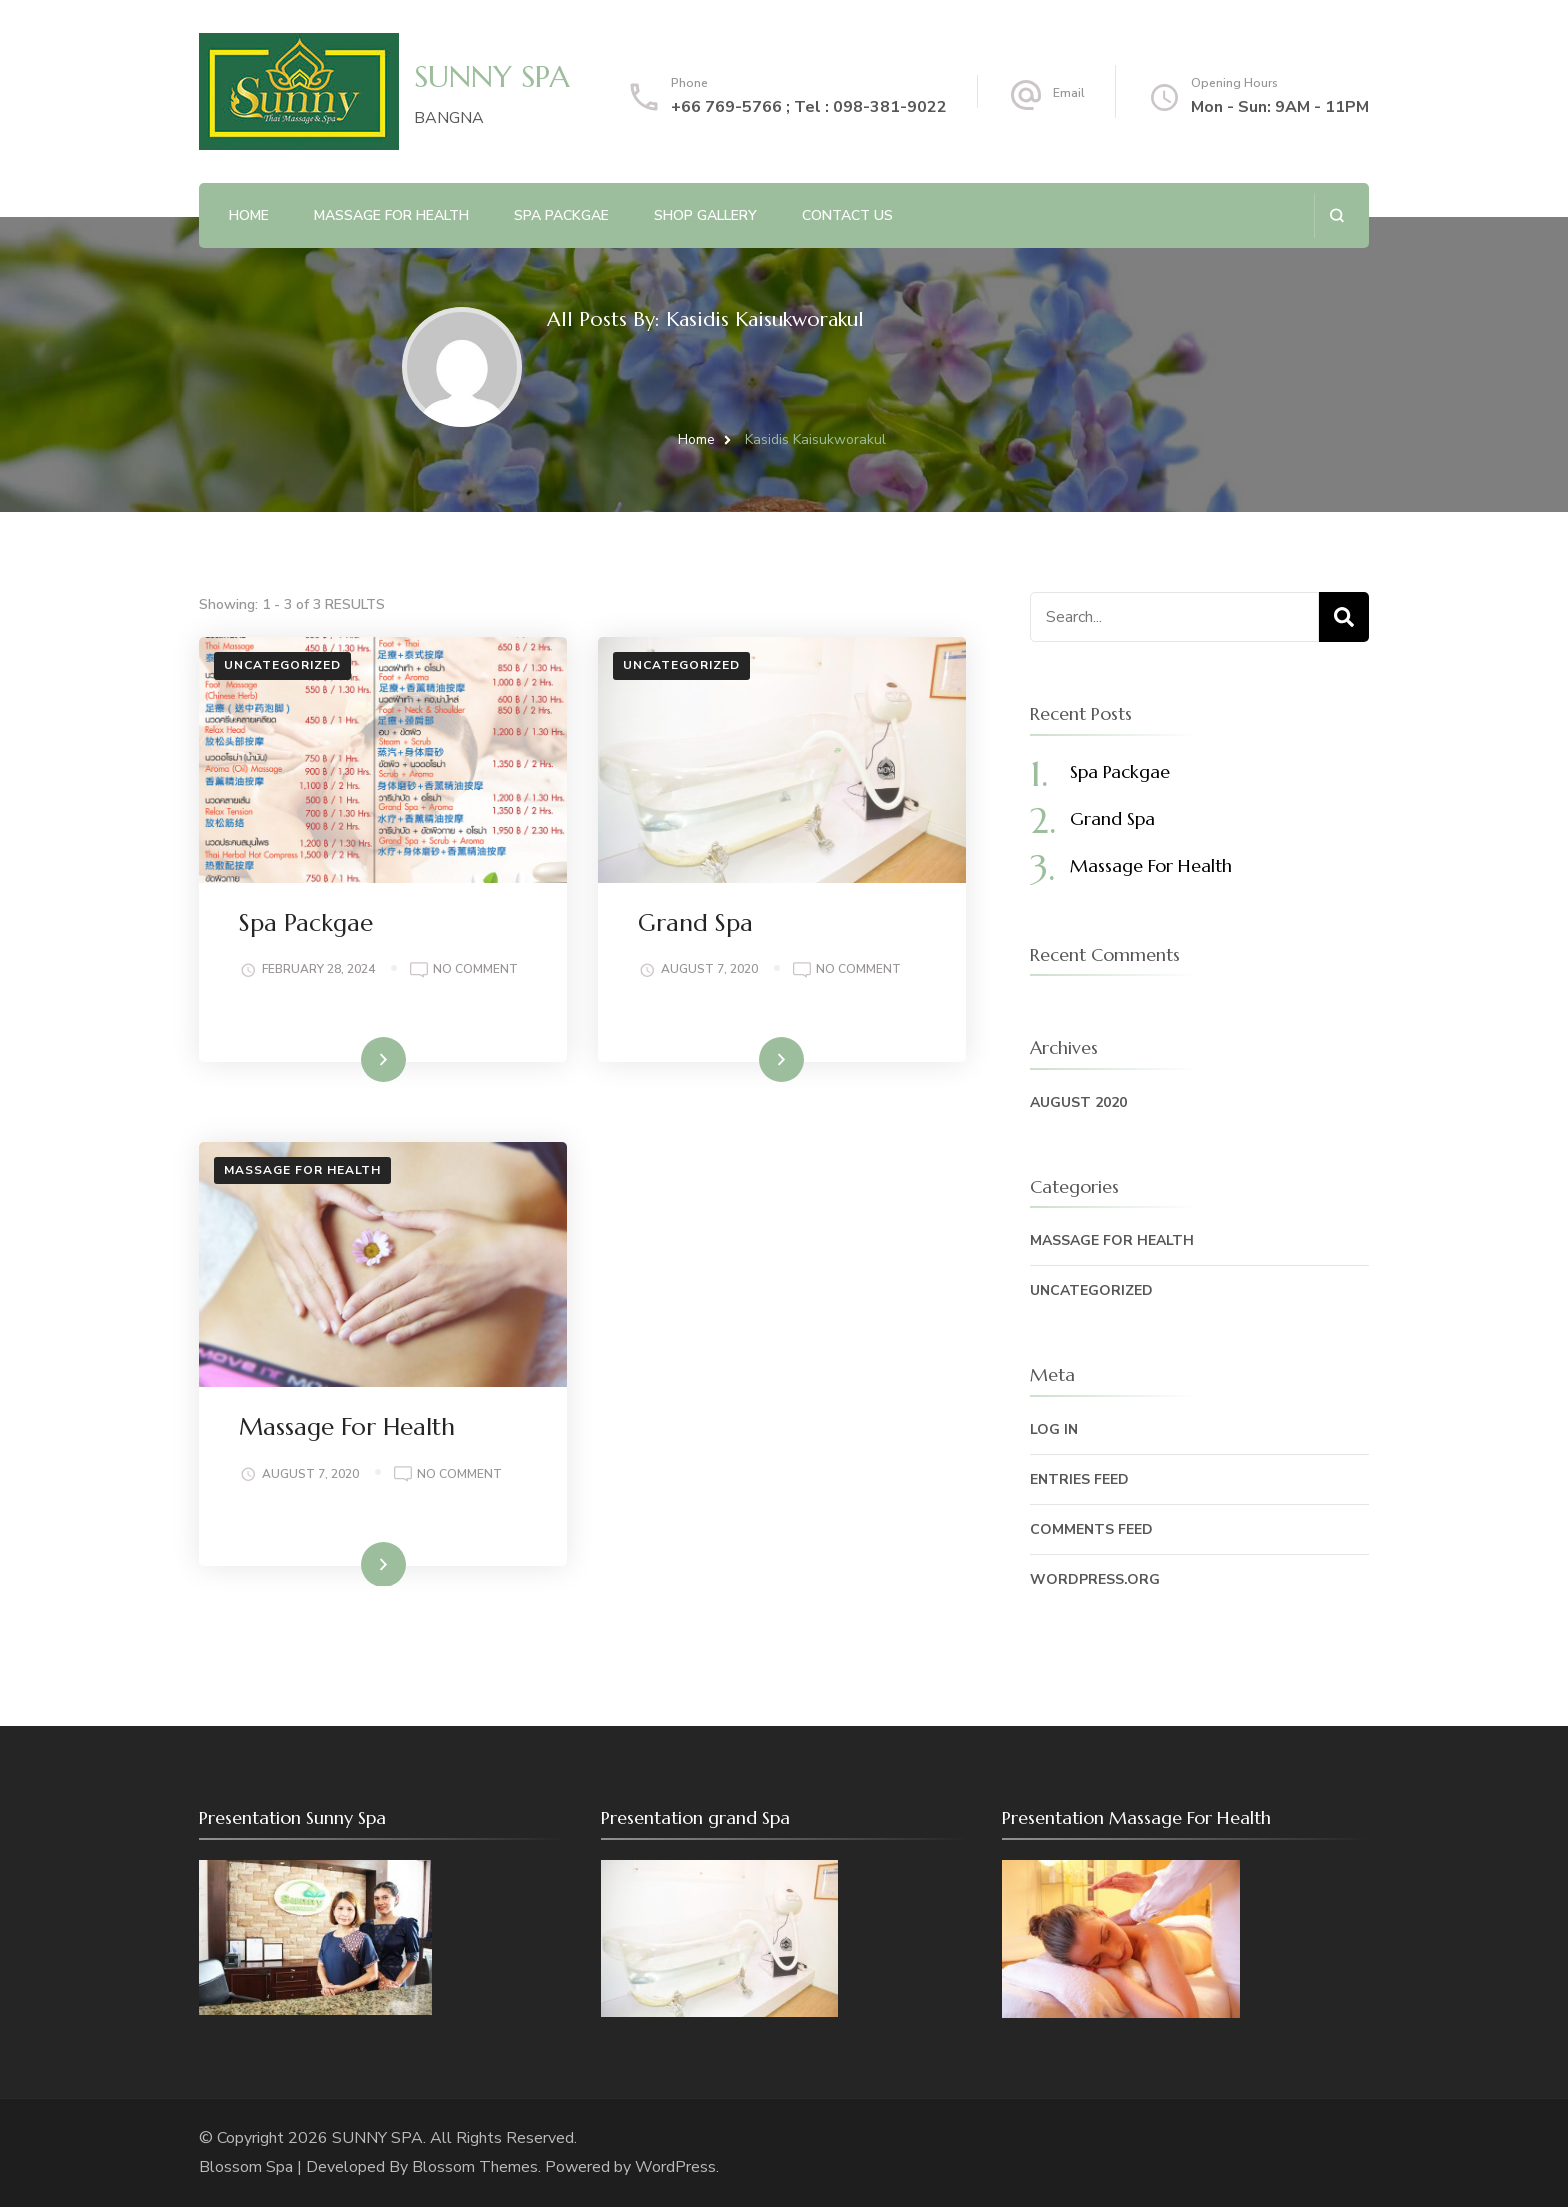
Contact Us (847, 215)
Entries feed (1079, 1479)
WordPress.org (1095, 1579)
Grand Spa (695, 923)
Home (249, 215)
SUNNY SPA (492, 76)
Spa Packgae (561, 215)
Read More (351, 1058)
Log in (1054, 1429)
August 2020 (1078, 1102)
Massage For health (391, 215)
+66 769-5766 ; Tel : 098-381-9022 (809, 107)
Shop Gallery (705, 215)
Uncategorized (282, 665)
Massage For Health (347, 1427)
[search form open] (1336, 215)
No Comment (475, 970)
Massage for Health (302, 1170)
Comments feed (1091, 1529)
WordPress (675, 2167)
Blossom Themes (475, 2167)
